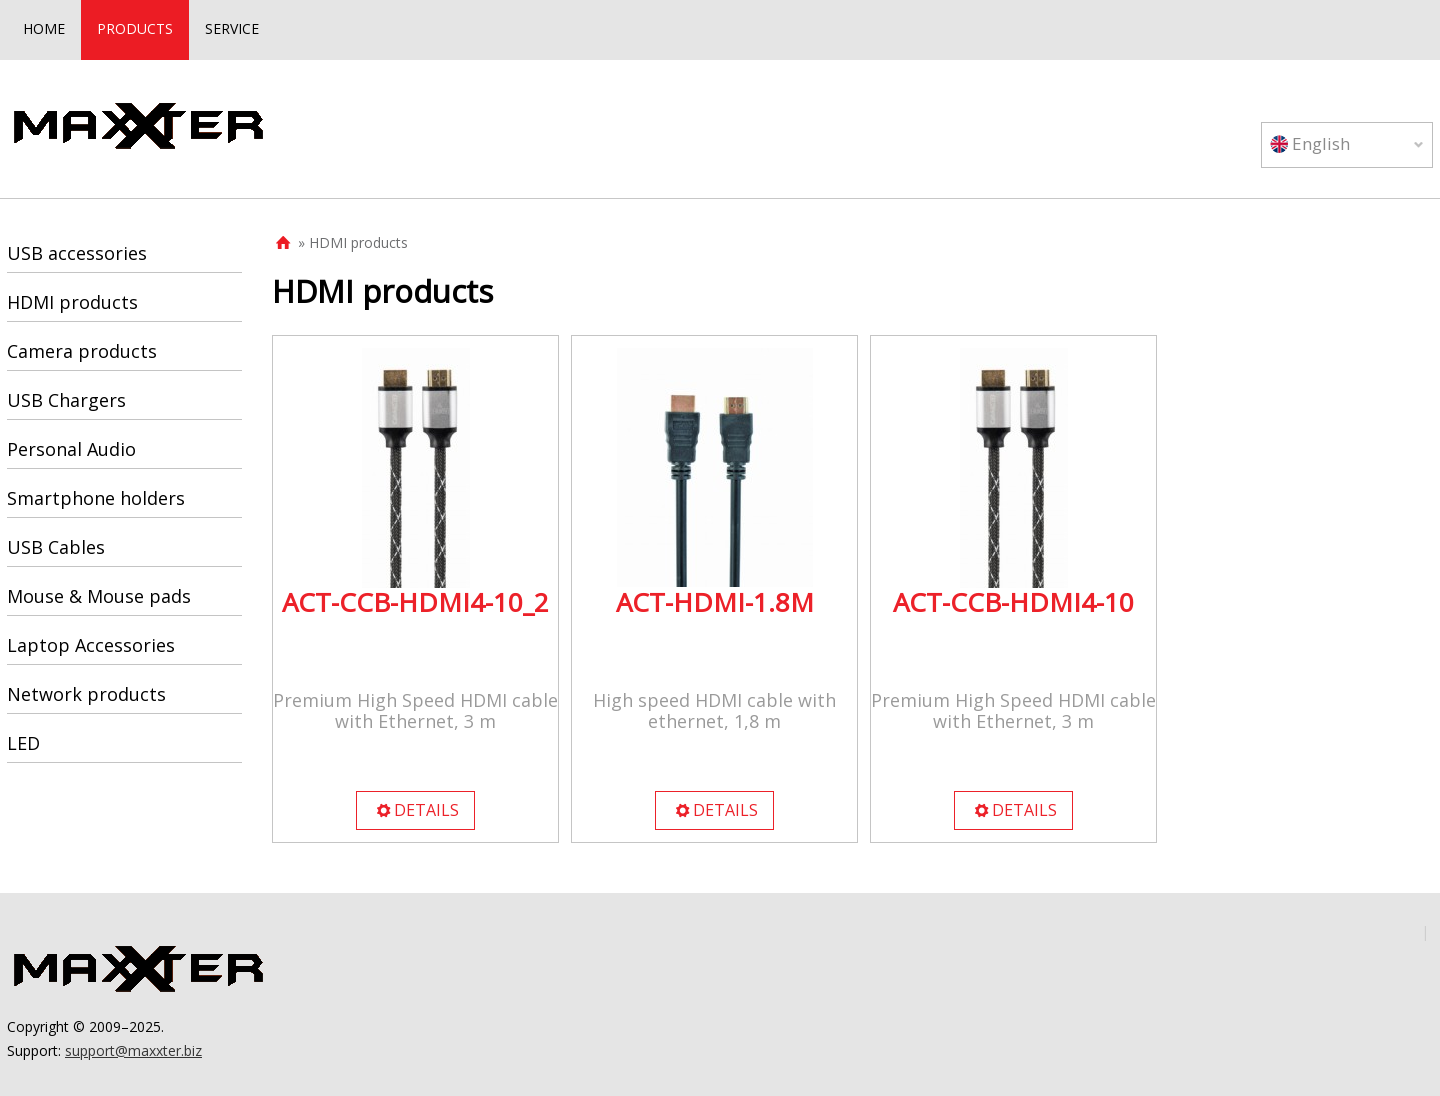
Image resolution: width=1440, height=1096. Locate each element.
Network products (86, 694)
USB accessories (77, 253)
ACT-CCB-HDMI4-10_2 (415, 602)
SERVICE (232, 28)
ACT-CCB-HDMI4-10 (1013, 602)
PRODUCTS (135, 28)
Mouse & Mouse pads (99, 596)
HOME (44, 28)
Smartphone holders (96, 498)
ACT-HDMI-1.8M (715, 602)
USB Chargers (66, 400)
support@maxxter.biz (133, 1050)
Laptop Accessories (91, 645)
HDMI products (72, 302)
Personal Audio (71, 449)
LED (23, 743)
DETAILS (417, 810)
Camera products (82, 351)
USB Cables (56, 547)
